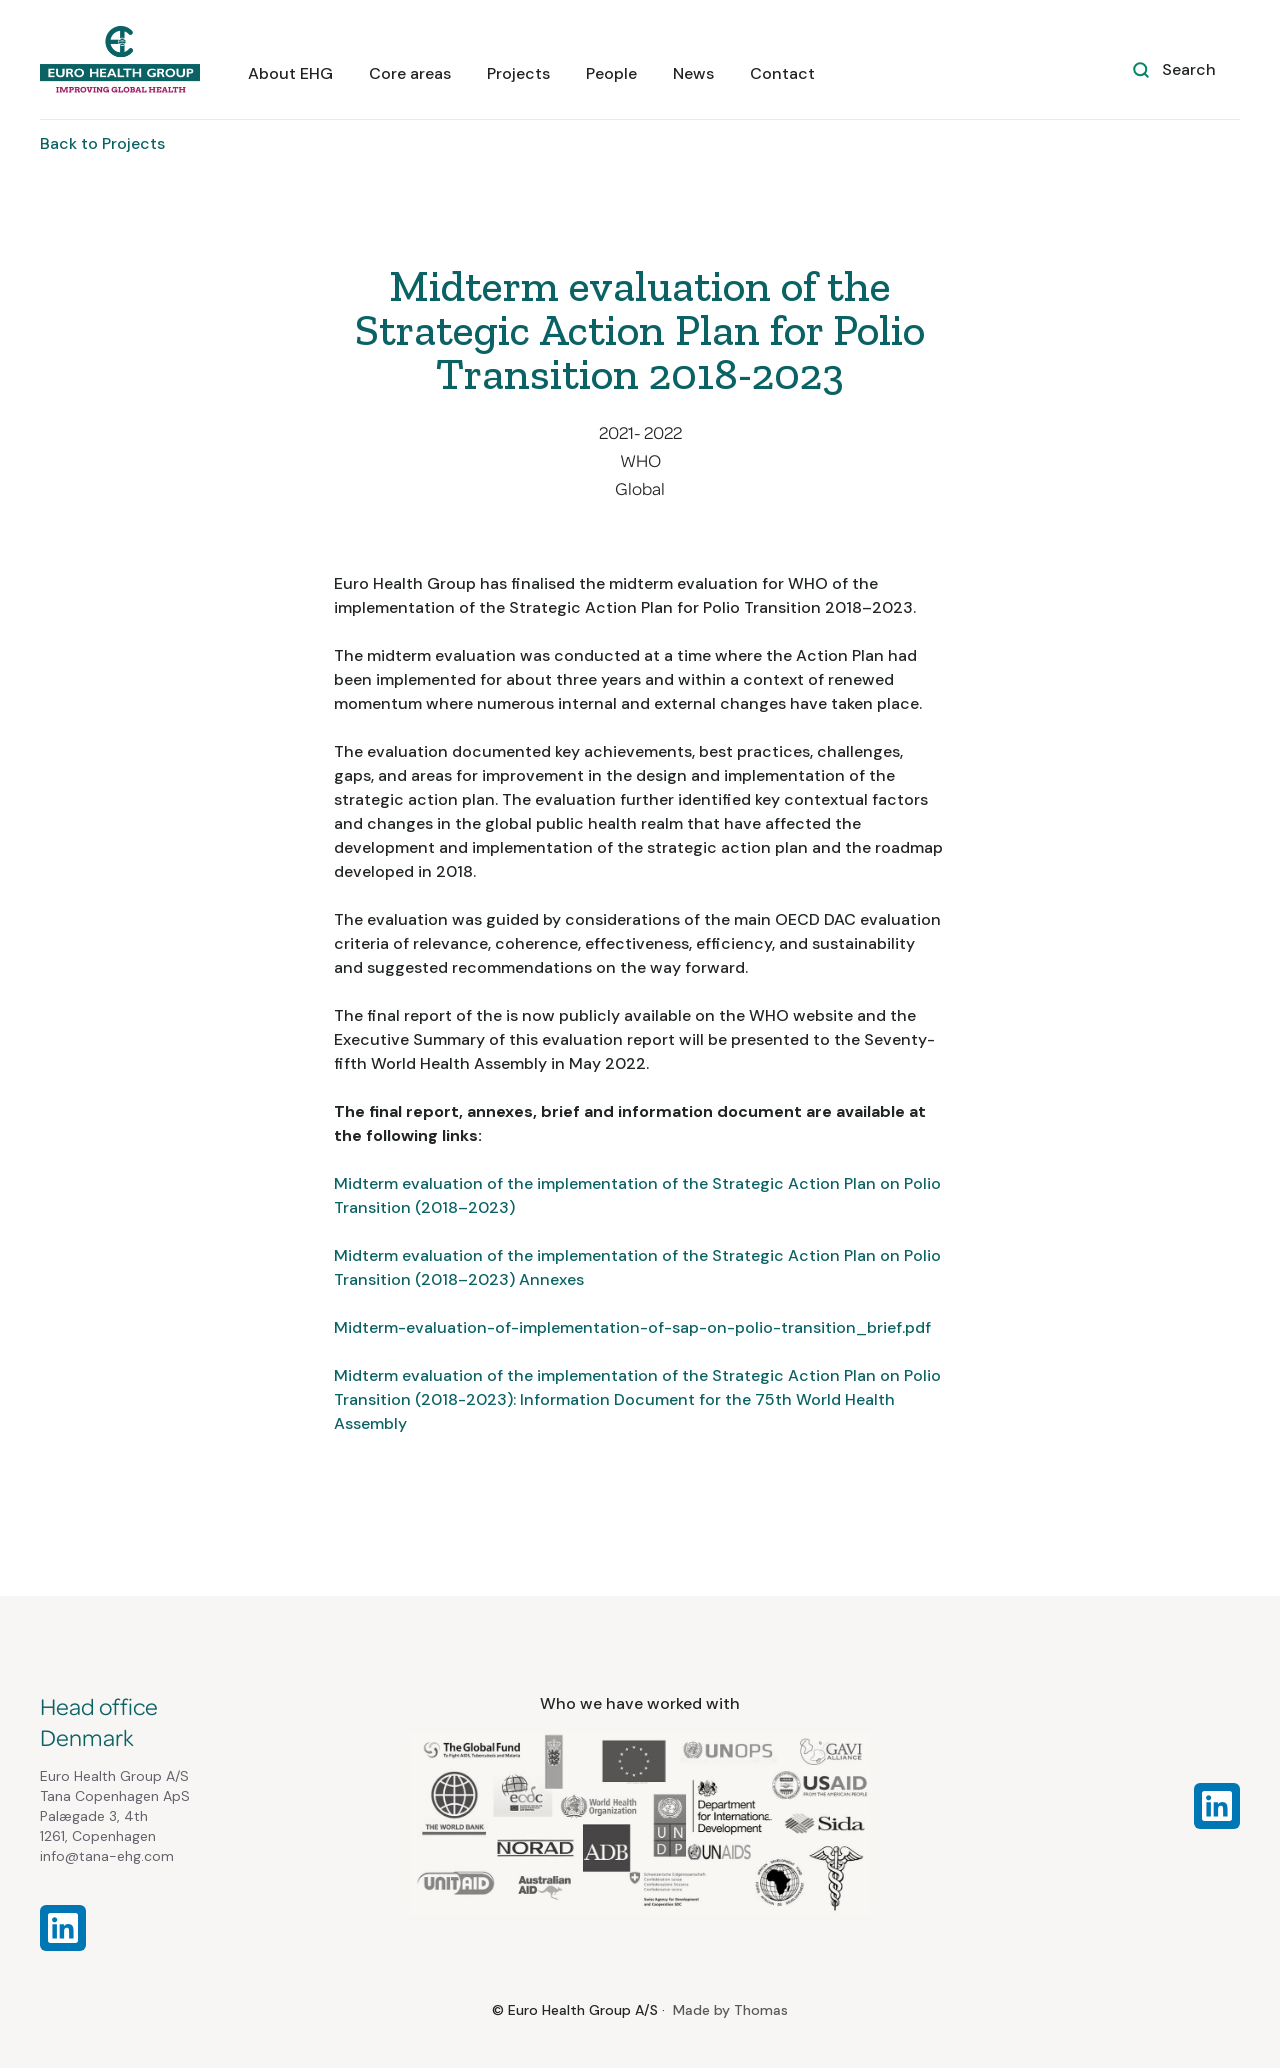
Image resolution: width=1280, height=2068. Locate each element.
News (693, 73)
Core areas (410, 73)
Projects (518, 73)
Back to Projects (102, 143)
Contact (782, 73)
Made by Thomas (730, 2010)
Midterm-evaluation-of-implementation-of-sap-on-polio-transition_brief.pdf (632, 1327)
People (611, 73)
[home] (120, 59)
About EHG (290, 73)
